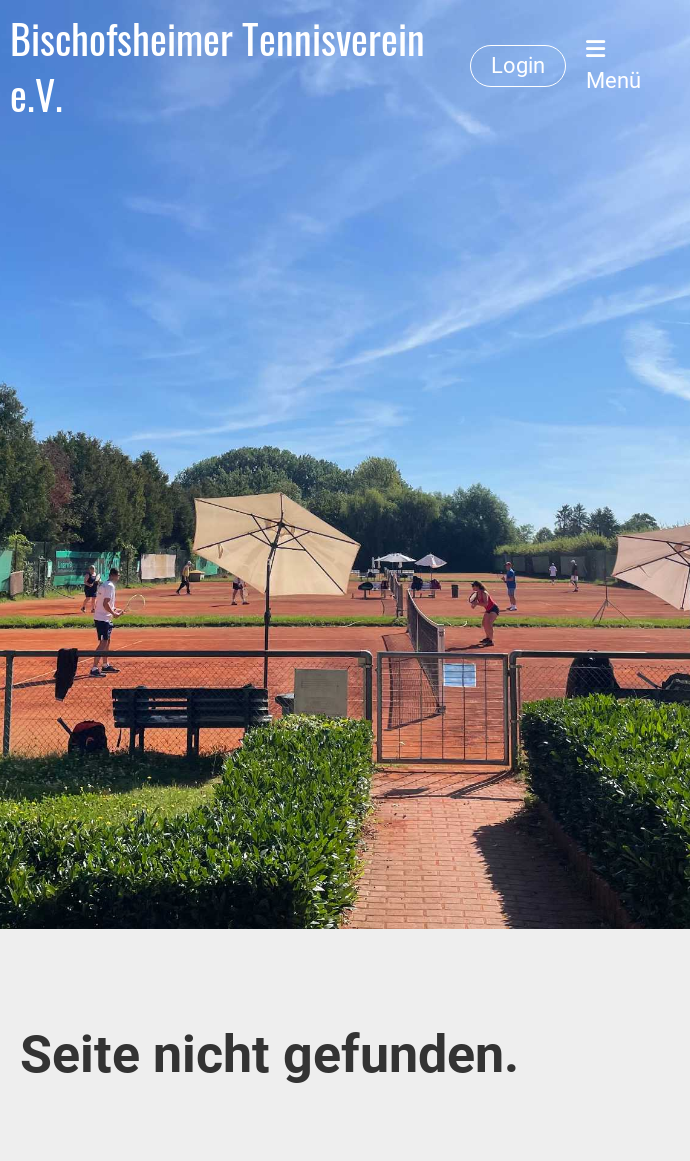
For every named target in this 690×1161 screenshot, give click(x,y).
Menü (613, 65)
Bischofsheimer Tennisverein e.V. (217, 66)
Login (518, 65)
